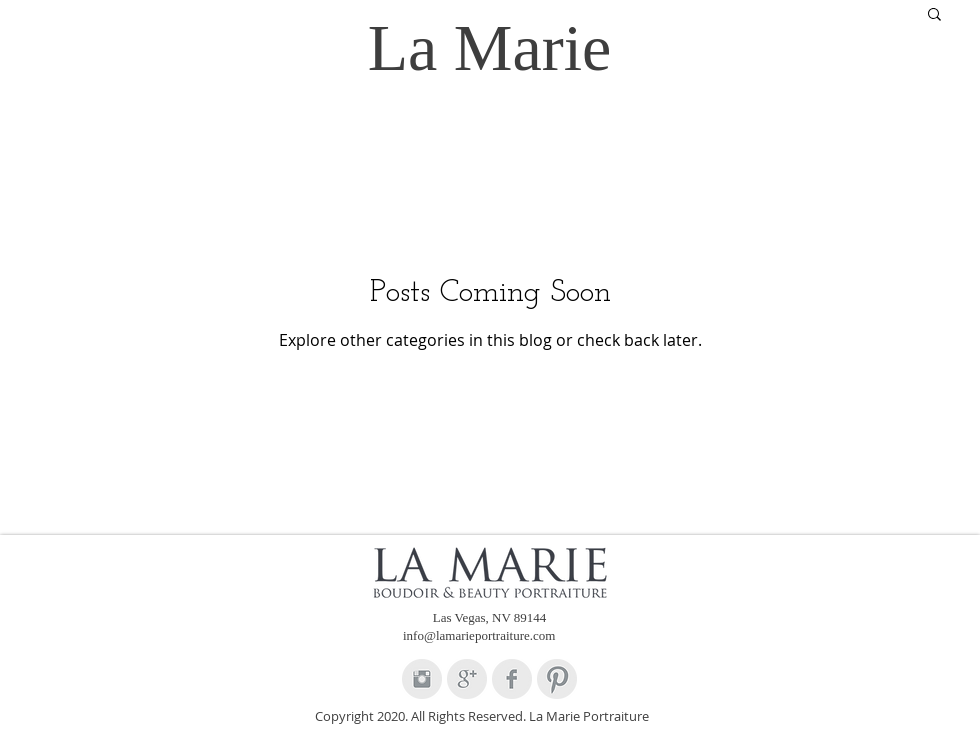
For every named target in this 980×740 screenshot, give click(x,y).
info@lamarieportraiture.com (479, 635)
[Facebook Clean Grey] (512, 679)
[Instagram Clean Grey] (422, 679)
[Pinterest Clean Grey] (557, 679)
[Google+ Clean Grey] (467, 679)
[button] (934, 15)
